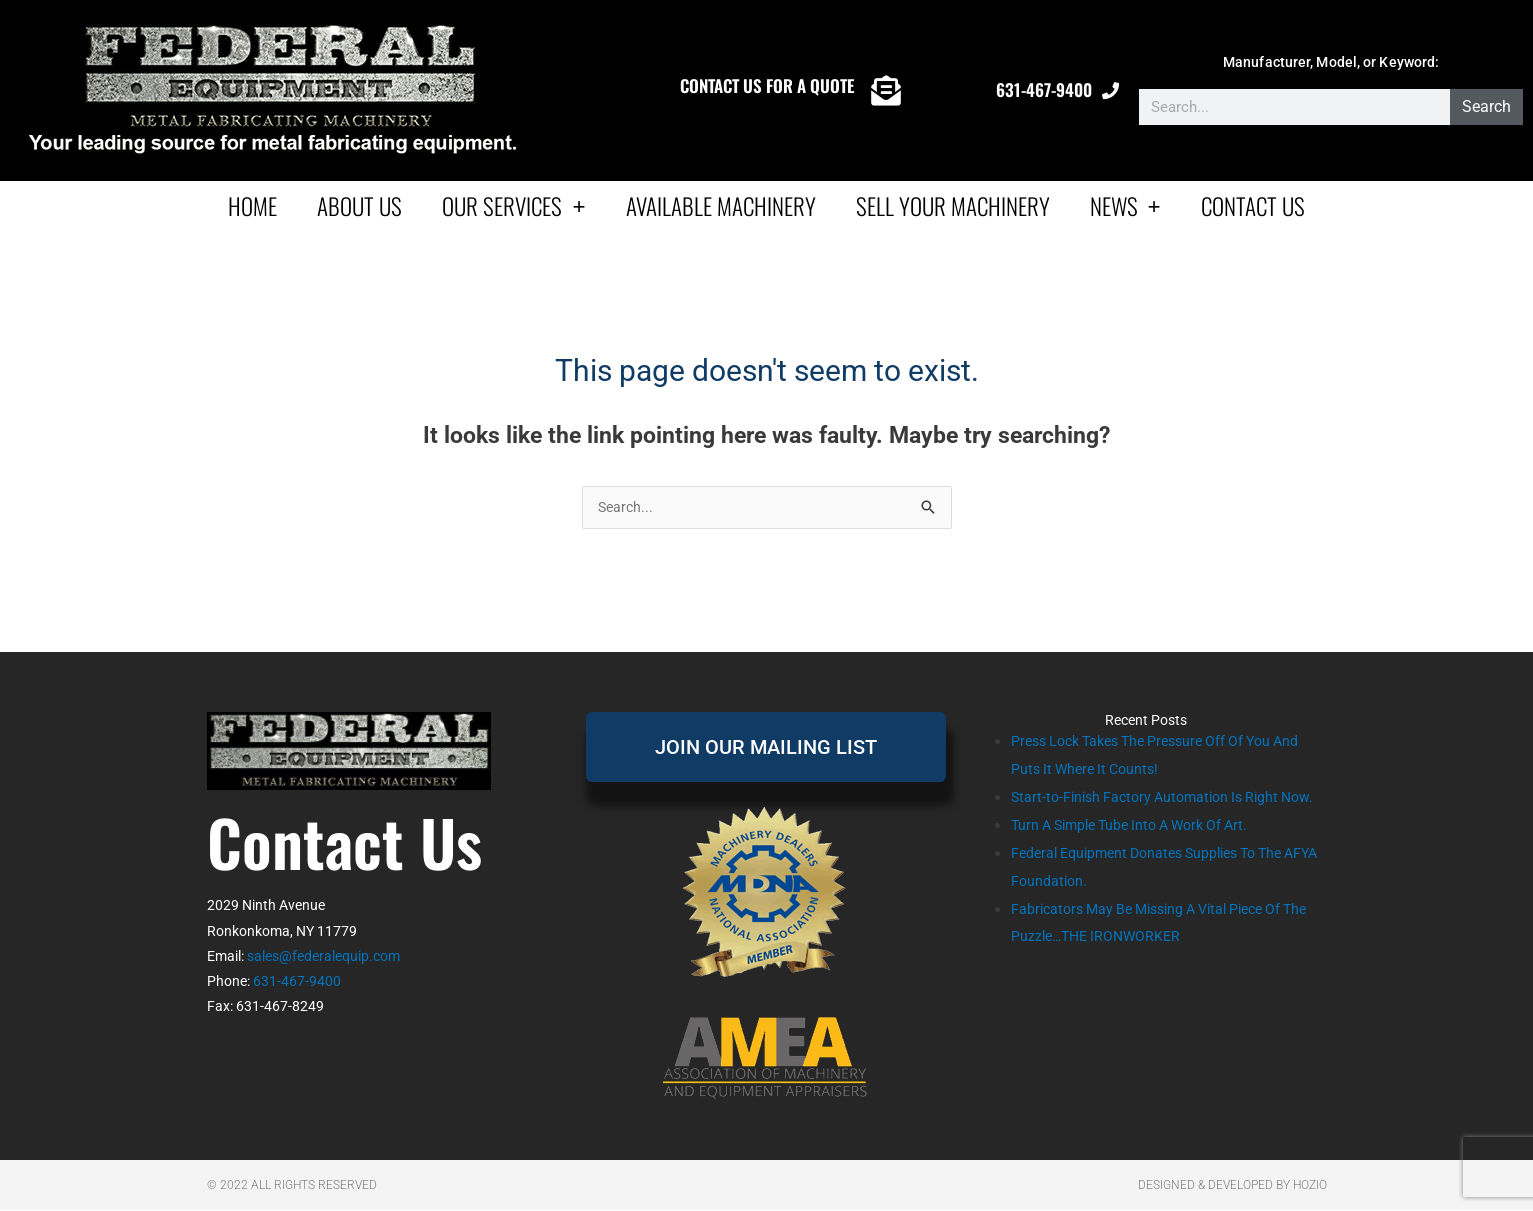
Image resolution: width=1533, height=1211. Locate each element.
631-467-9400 (1044, 89)
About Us (359, 206)
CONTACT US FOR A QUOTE (767, 85)
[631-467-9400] (1110, 90)
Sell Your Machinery (953, 206)
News (1125, 205)
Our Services (513, 205)
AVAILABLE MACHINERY (721, 206)
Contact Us (1253, 206)
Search (1486, 106)
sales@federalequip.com (323, 957)
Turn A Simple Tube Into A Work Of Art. (1140, 854)
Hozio (1310, 1186)
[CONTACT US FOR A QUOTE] (886, 91)
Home (252, 206)
